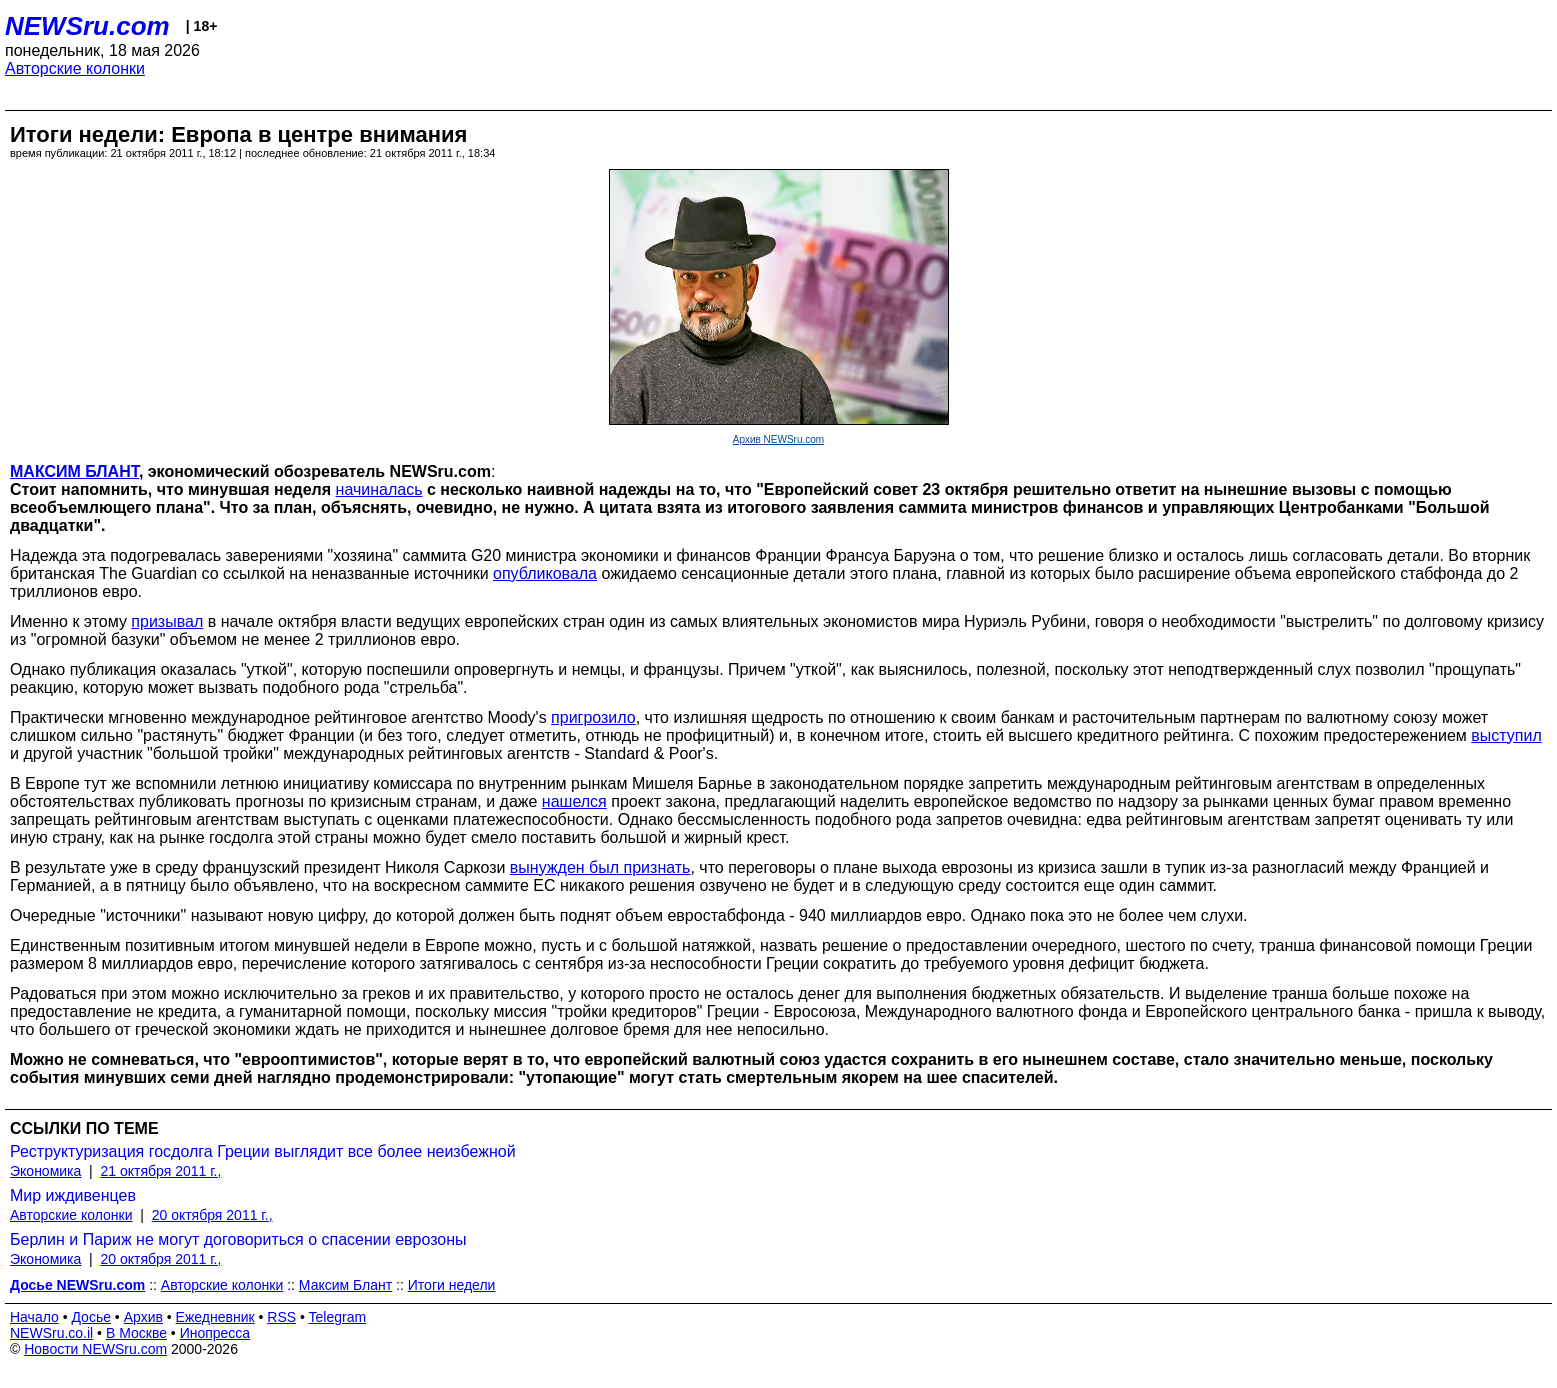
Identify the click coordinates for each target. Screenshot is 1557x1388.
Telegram (338, 1317)
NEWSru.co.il (51, 1333)
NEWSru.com (87, 26)
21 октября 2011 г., (161, 1171)
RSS (281, 1317)
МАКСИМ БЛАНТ (74, 471)
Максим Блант (345, 1285)
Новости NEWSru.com (95, 1349)
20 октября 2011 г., (212, 1215)
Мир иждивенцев (73, 1195)
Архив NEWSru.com (778, 439)
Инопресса (215, 1333)
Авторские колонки (75, 68)
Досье (91, 1317)
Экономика (45, 1171)
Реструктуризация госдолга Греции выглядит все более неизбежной (263, 1151)
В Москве (136, 1333)
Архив (143, 1317)
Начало (34, 1317)
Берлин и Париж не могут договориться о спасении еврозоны (238, 1239)
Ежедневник (215, 1317)
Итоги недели (452, 1285)
